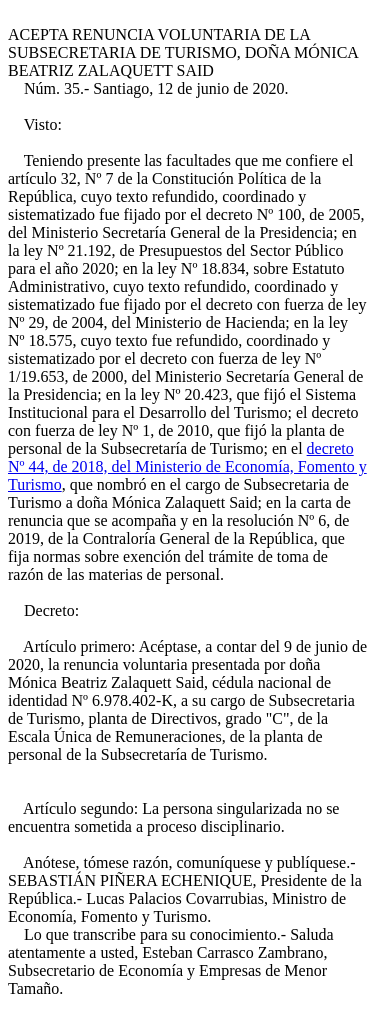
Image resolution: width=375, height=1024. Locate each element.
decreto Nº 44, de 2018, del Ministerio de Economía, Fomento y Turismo (187, 466)
